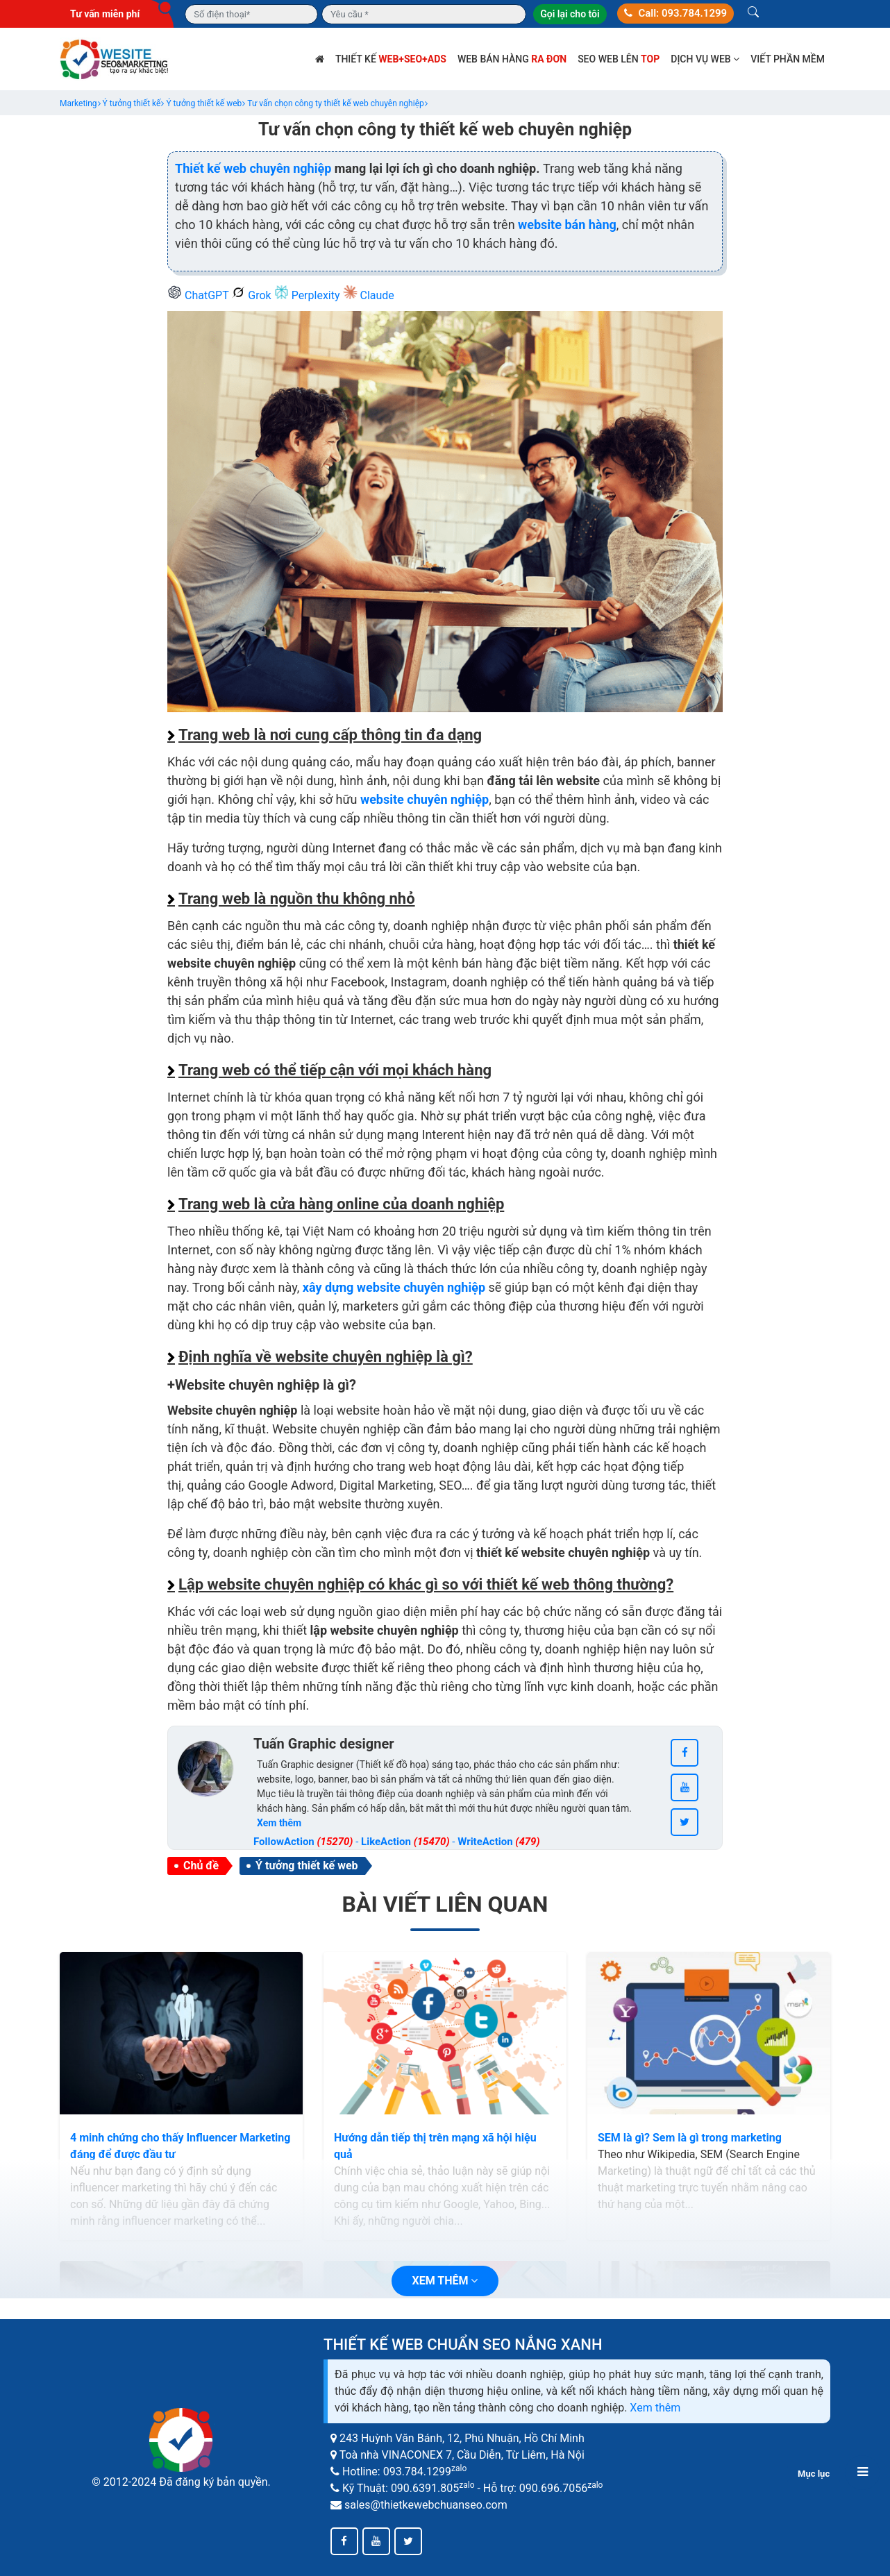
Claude (368, 295)
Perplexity (308, 295)
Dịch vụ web (705, 59)
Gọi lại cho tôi (569, 13)
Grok (252, 295)
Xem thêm (655, 2407)
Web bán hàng (511, 59)
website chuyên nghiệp (424, 799)
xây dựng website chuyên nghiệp (394, 1287)
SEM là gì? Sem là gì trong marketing (690, 2137)
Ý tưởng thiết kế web (306, 1865)
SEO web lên (619, 59)
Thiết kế (390, 59)
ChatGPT (199, 295)
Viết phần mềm (787, 59)
